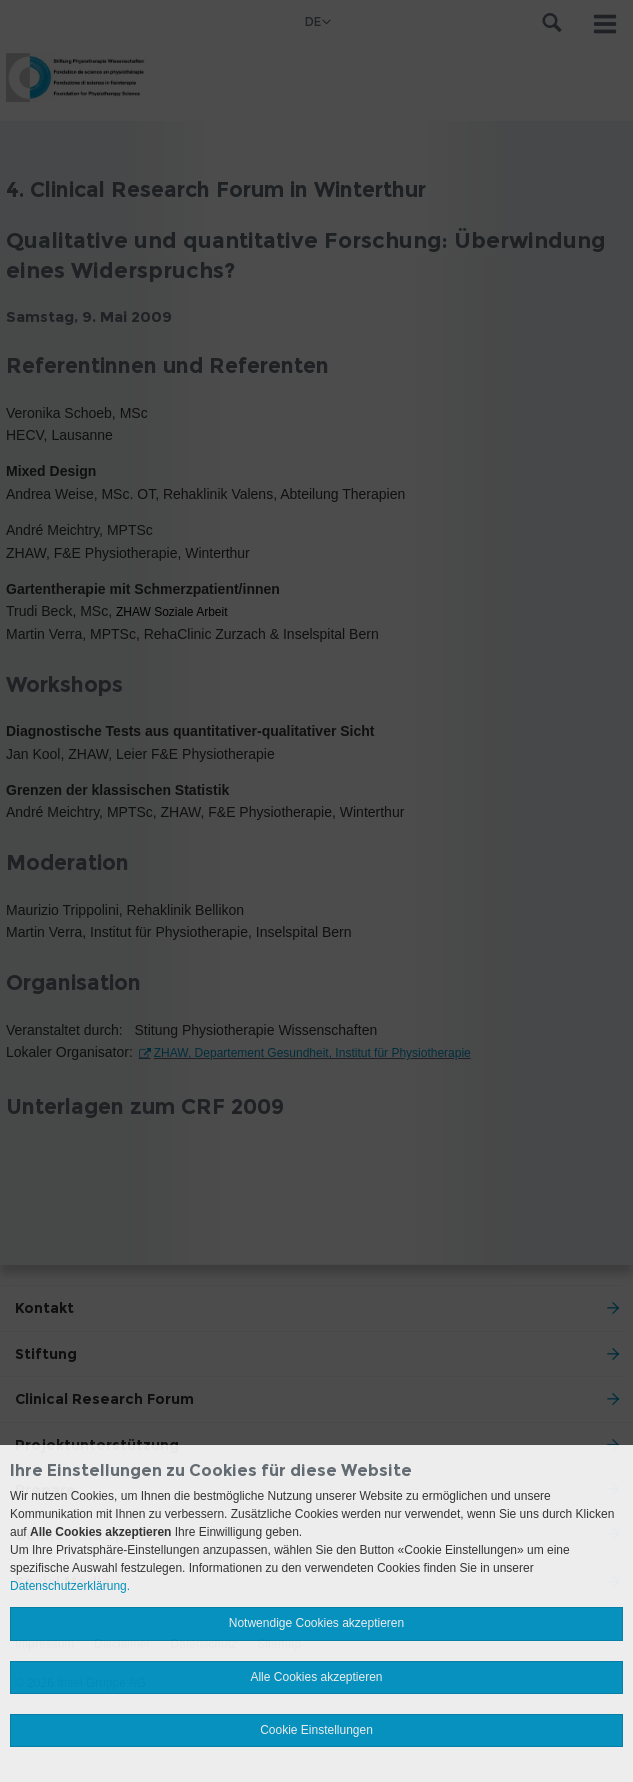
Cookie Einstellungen (316, 1730)
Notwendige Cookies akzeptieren (316, 1623)
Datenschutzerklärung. (70, 1586)
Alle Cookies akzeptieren (316, 1677)
